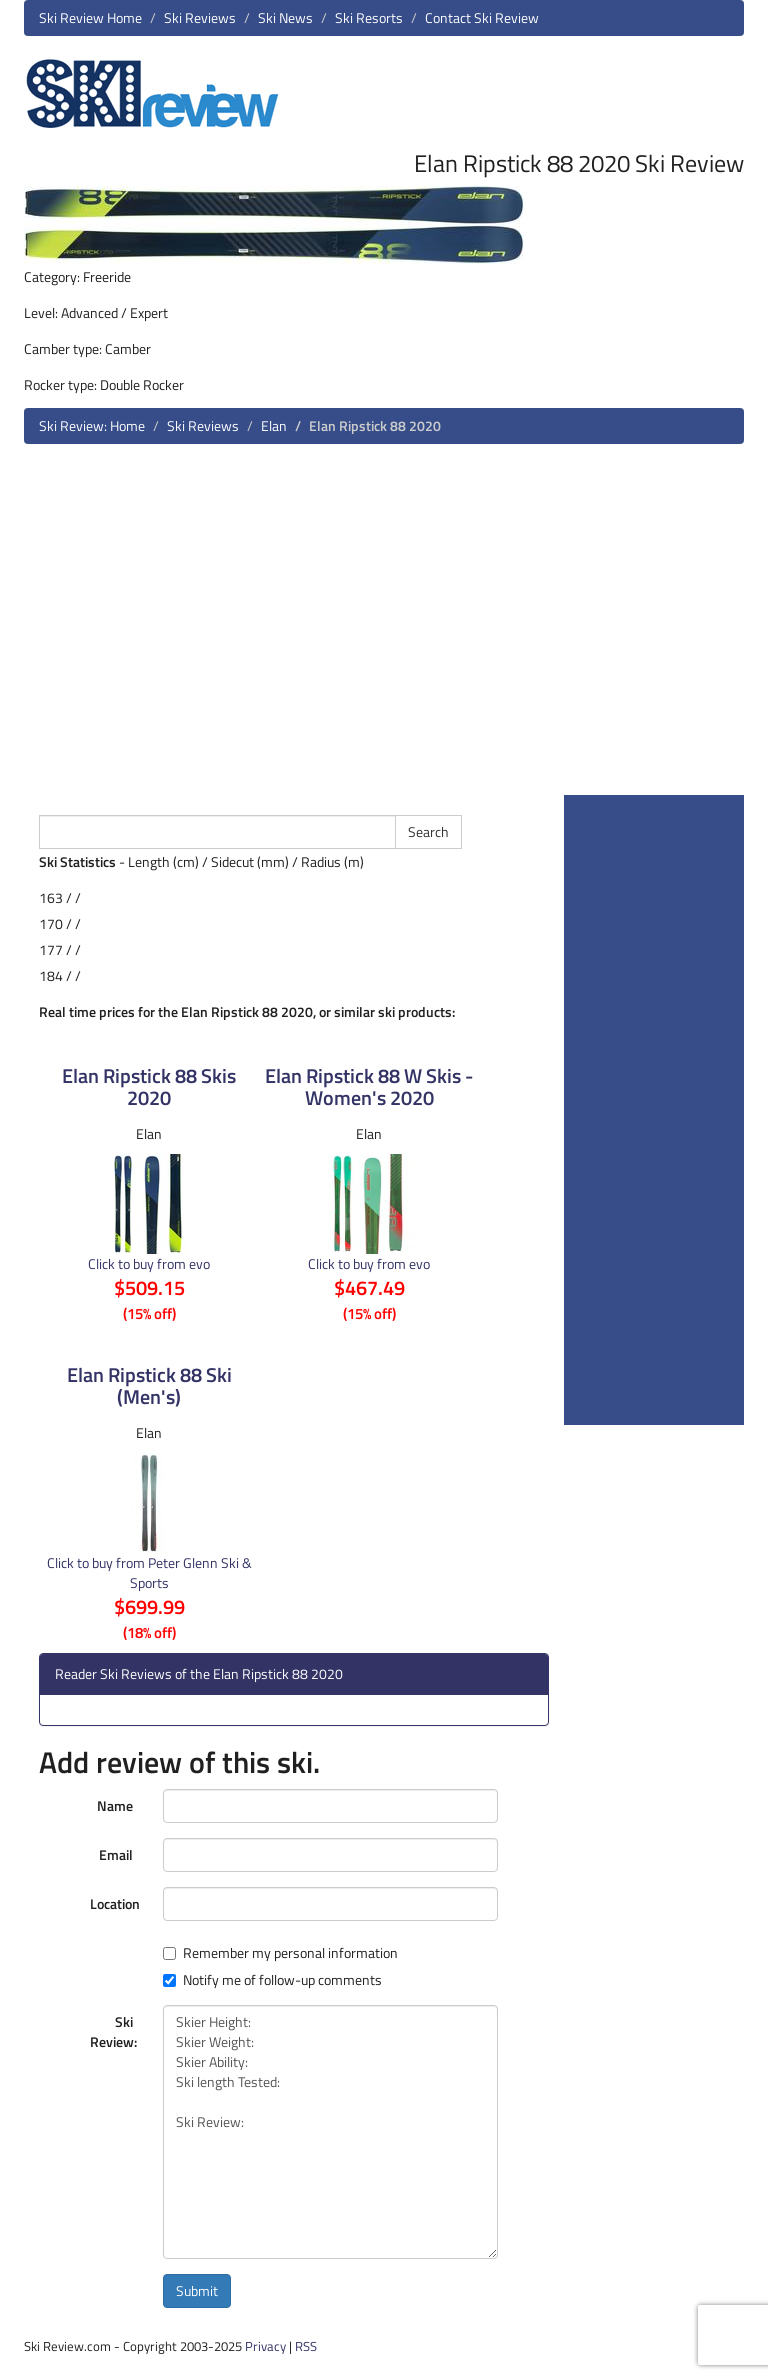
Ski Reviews (200, 17)
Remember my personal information (280, 1953)
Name (115, 1805)
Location (115, 1903)
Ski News (285, 17)
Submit (197, 2290)
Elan (274, 425)
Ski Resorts (369, 17)
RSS (306, 2346)
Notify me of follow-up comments (272, 1980)
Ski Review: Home (92, 425)
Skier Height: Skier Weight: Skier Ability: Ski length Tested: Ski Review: (330, 2132)
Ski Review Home (90, 17)
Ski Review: (113, 2031)
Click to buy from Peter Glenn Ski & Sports (149, 1572)
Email (116, 1854)
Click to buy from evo (149, 1263)
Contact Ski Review (482, 17)
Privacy (265, 2346)
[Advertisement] (384, 627)
